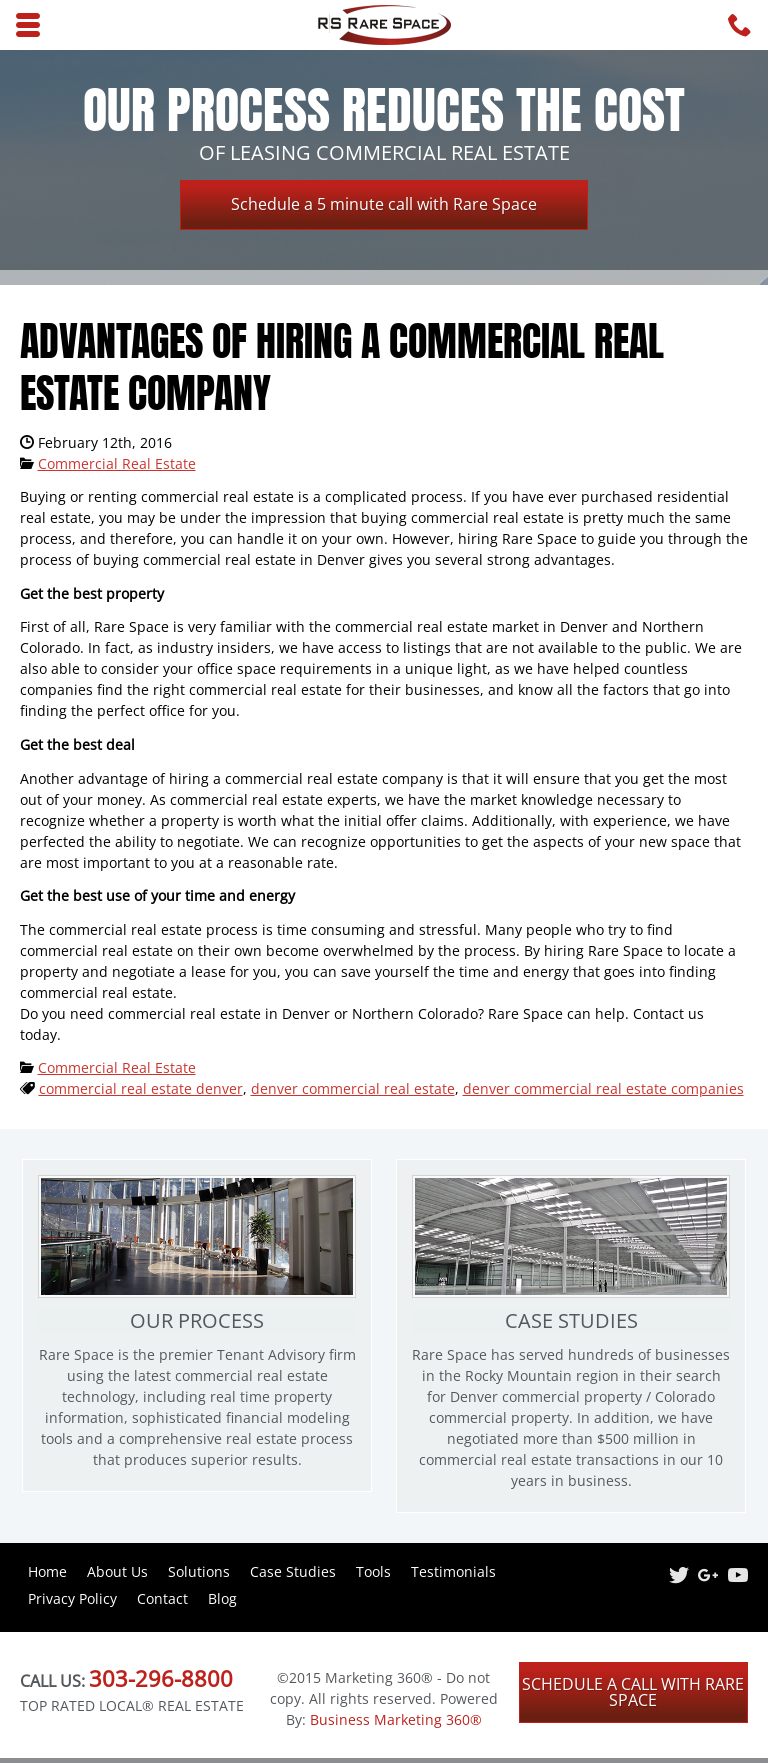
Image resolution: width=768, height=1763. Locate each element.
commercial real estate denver (141, 1088)
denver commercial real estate (353, 1088)
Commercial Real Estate (117, 463)
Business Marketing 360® (396, 1719)
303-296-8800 (161, 1678)
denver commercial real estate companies (603, 1088)
